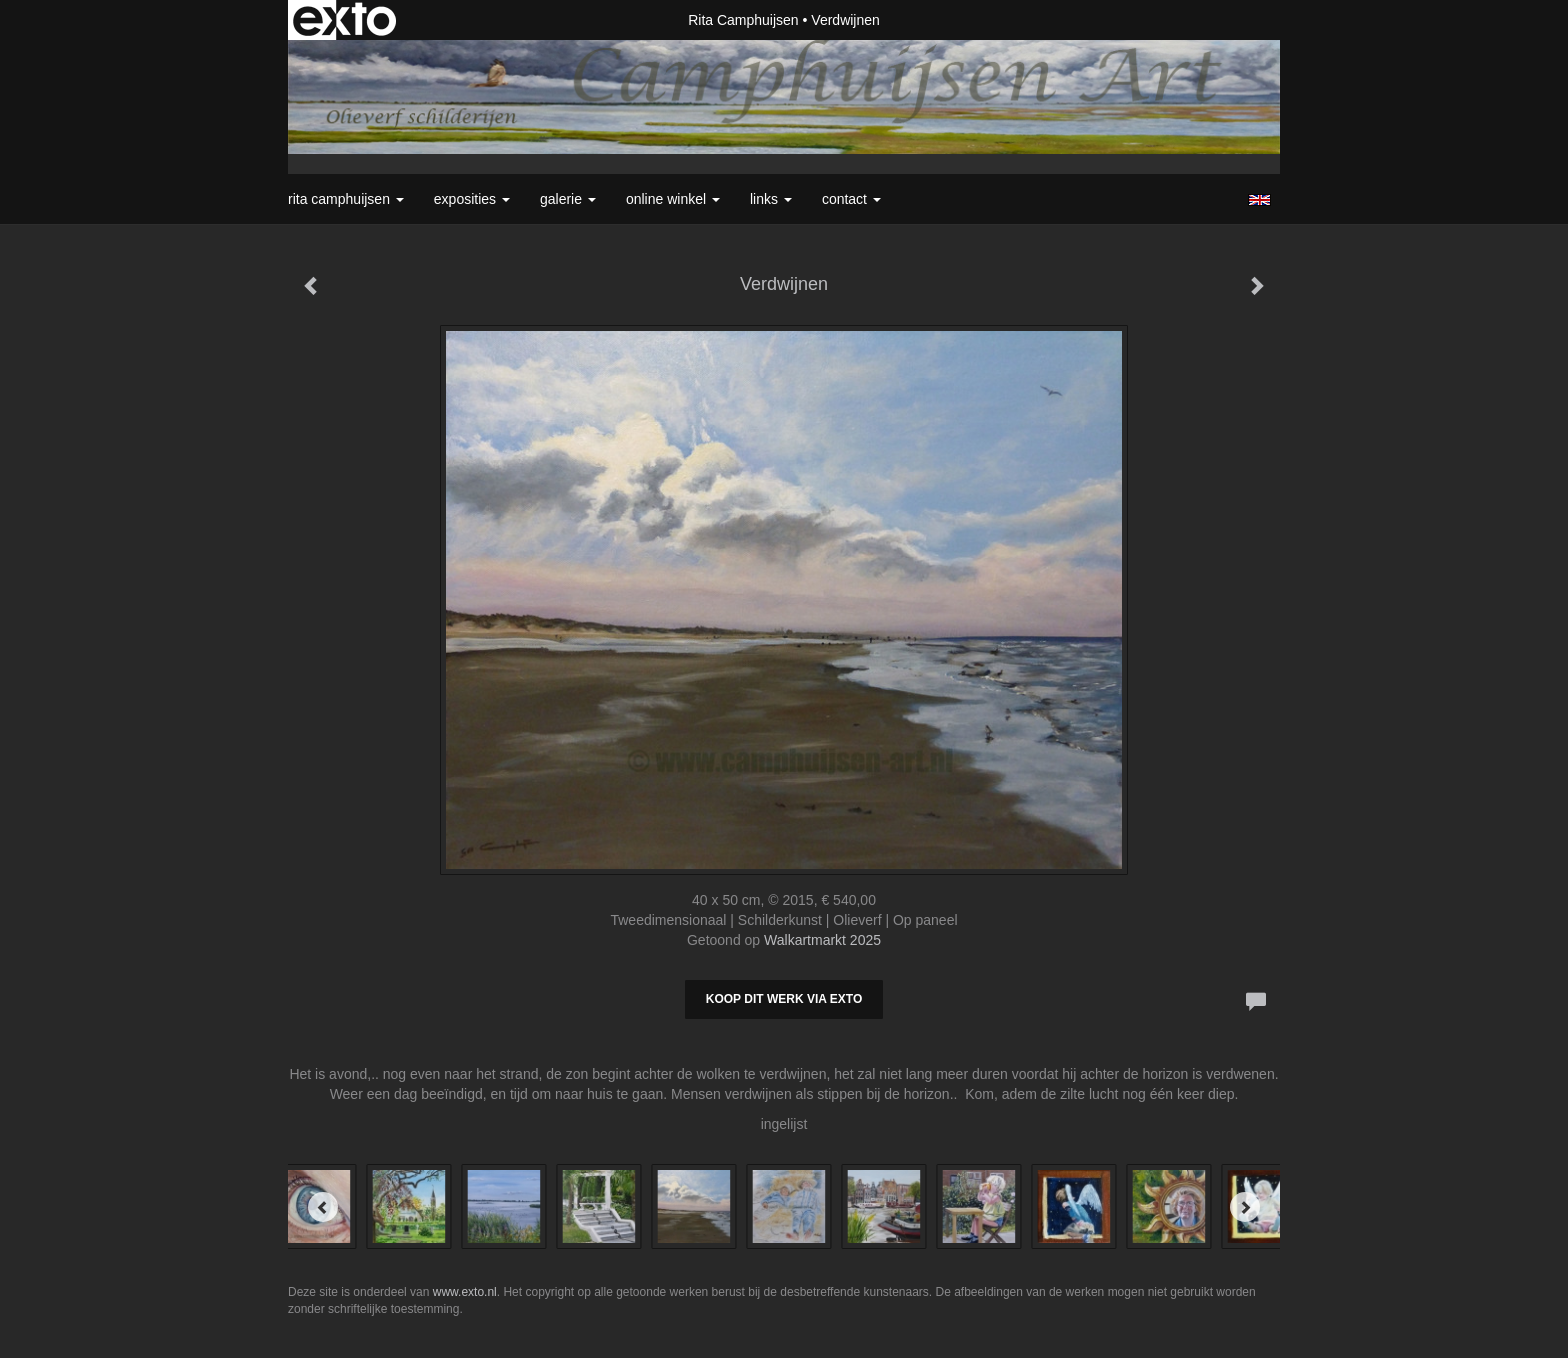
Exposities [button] (472, 199)
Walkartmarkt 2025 (822, 940)
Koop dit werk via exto (784, 999)
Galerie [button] (568, 199)
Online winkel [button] (673, 199)
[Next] (1245, 1207)
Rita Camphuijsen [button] (346, 199)
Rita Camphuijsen (743, 20)
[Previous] (323, 1207)
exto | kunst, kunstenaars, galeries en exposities (344, 20)
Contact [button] (851, 199)
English (1259, 200)
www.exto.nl (465, 1292)
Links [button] (771, 199)
